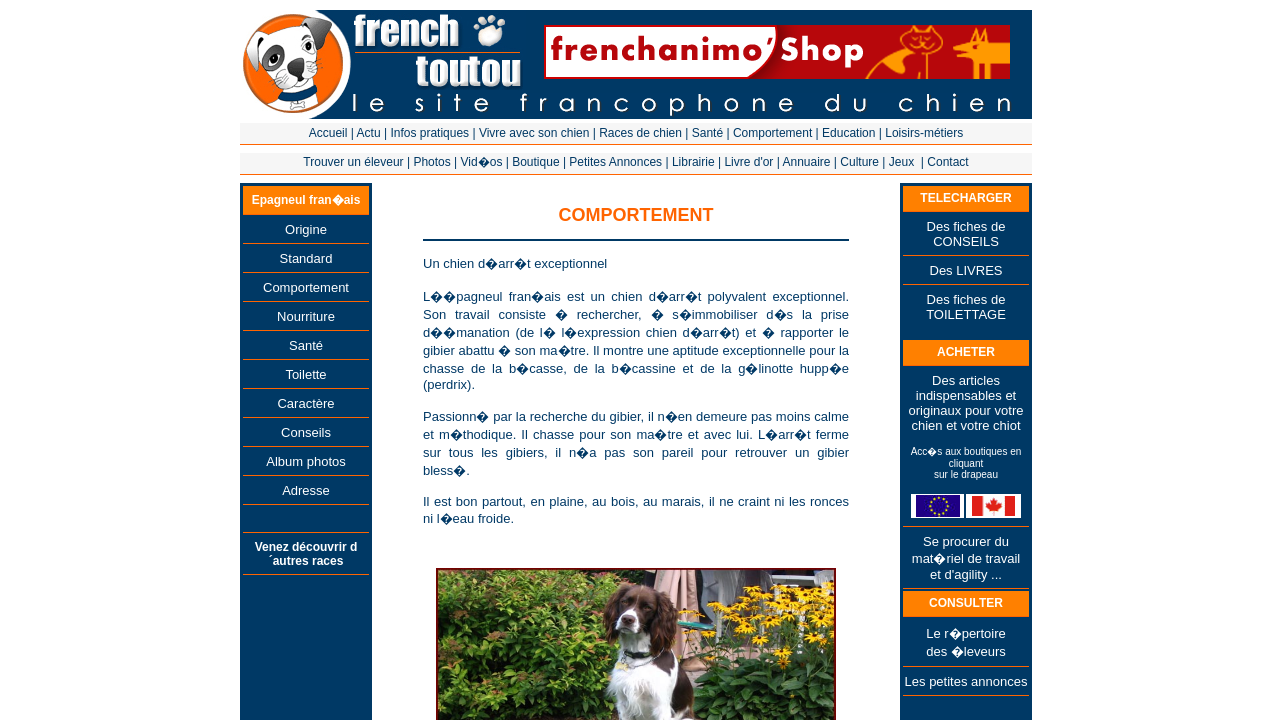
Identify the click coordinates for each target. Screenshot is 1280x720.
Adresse (306, 490)
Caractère (305, 403)
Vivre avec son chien (534, 133)
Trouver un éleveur (353, 162)
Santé (707, 133)
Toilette (305, 374)
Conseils (306, 432)
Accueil (328, 133)
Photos (431, 162)
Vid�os (482, 162)
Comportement (772, 133)
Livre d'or (748, 162)
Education (848, 133)
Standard (306, 258)
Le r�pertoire (965, 633)
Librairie (693, 162)
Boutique (535, 162)
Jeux (901, 162)
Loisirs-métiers (924, 133)
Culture (859, 162)
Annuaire (806, 162)
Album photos (306, 461)
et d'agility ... (966, 574)
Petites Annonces (615, 162)
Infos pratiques (429, 133)
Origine (306, 229)
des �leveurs (965, 651)
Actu (369, 133)
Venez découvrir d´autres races (306, 554)
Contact (947, 162)
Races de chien (640, 133)
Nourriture (306, 316)
